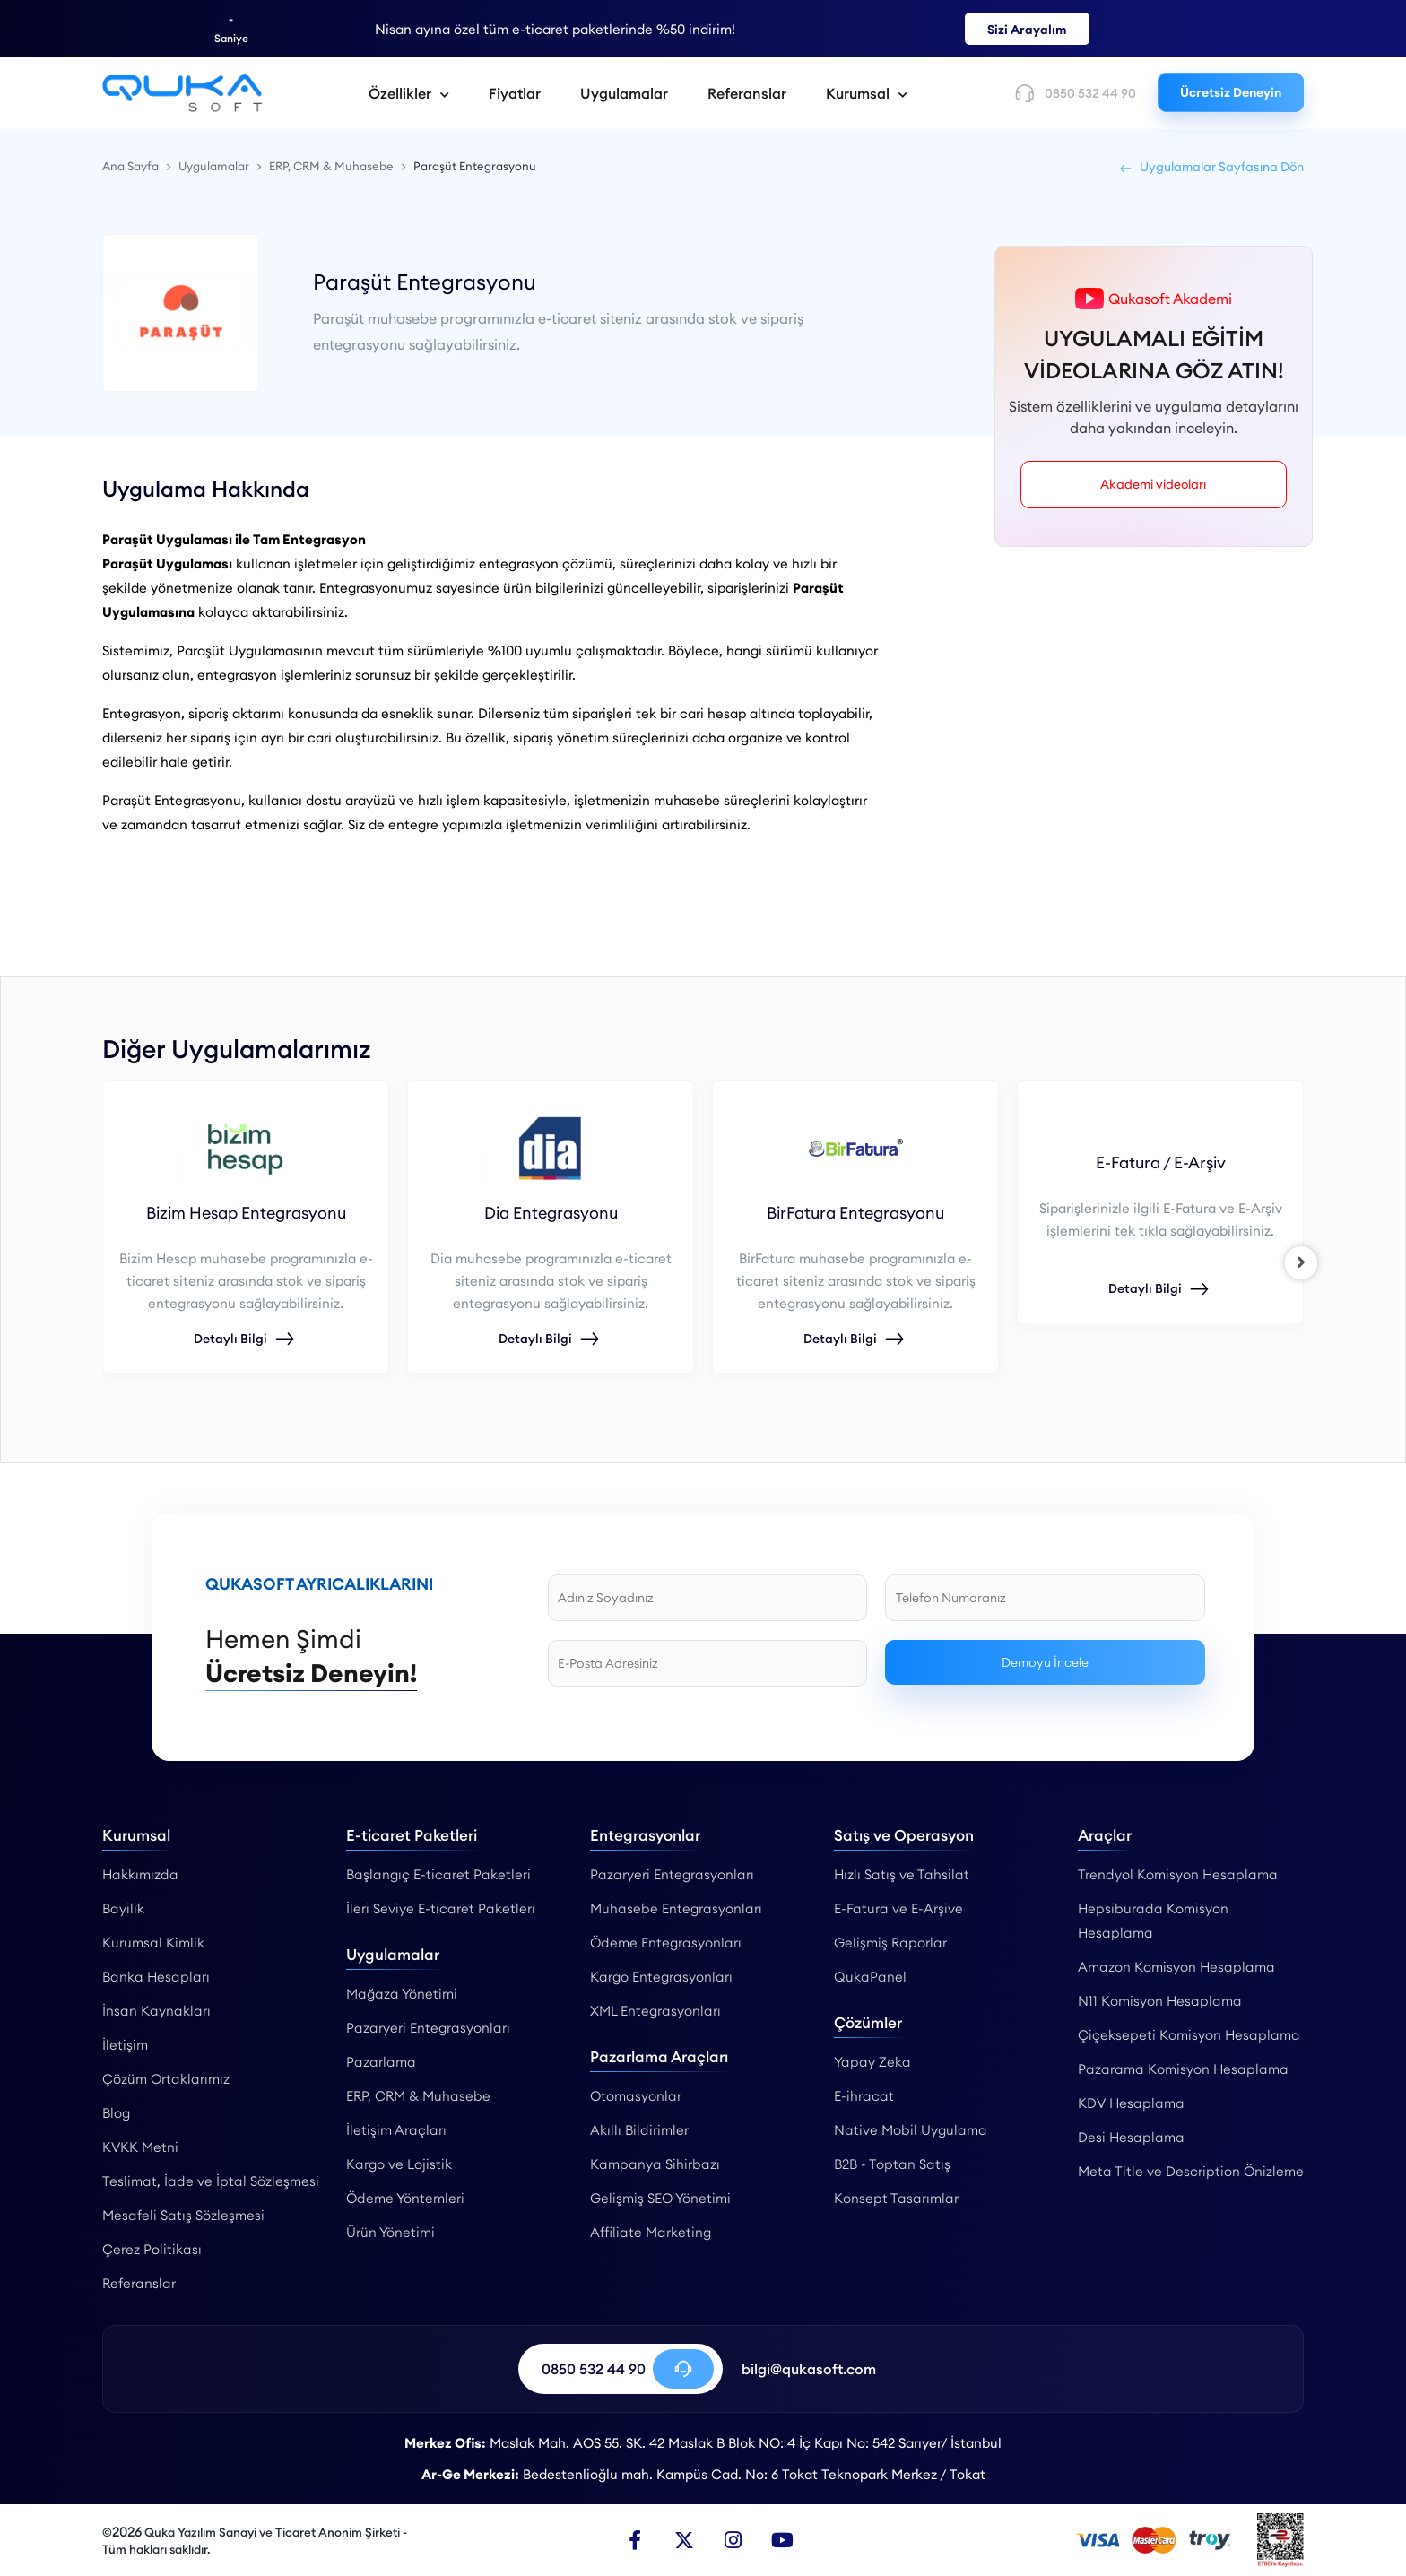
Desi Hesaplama (1131, 2137)
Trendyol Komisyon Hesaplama (1178, 1874)
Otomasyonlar (635, 2095)
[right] (1304, 1262)
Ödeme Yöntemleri (405, 2198)
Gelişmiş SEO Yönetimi (660, 2198)
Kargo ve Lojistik (399, 2164)
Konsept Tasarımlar (896, 2198)
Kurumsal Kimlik (153, 1942)
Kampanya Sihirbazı (655, 2164)
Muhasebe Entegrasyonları (676, 1908)
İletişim (125, 2044)
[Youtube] (783, 2540)
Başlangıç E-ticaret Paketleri (438, 1874)
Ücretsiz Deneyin (1230, 92)
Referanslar (746, 93)
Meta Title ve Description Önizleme (1191, 2171)
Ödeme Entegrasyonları (666, 1942)
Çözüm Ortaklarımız (166, 2078)
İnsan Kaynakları (156, 2010)
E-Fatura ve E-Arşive (898, 1908)
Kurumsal (866, 93)
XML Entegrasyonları (655, 2010)
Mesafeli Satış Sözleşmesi (183, 2215)
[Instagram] (733, 2540)
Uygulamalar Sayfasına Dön (1211, 167)
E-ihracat (864, 2095)
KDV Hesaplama (1131, 2103)
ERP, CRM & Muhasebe (418, 2095)
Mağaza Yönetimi (401, 1993)
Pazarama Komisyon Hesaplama (1183, 2068)
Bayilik (123, 1908)
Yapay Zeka (872, 2061)
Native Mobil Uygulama (910, 2129)
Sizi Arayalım (1027, 30)
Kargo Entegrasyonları (661, 1976)
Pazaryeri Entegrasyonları (428, 2027)
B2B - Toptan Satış (892, 2164)
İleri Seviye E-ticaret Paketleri (440, 1908)
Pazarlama (381, 2061)
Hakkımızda (140, 1874)
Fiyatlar (515, 93)
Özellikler (409, 93)
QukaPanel (870, 1976)
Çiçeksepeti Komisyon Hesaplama (1189, 2034)
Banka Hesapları (156, 1976)
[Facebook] (635, 2540)
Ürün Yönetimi (390, 2232)
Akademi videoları (1154, 484)
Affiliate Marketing (650, 2232)
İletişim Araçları (396, 2129)
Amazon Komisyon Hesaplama (1176, 1966)
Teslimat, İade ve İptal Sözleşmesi (210, 2181)
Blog (116, 2112)
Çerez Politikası (152, 2249)
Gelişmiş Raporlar (890, 1942)
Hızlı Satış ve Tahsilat (901, 1874)
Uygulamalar (624, 93)
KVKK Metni (140, 2146)
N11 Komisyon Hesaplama (1160, 2000)
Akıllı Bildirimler (639, 2129)
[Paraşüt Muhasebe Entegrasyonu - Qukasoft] (182, 93)
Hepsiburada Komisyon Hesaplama (1153, 1920)
